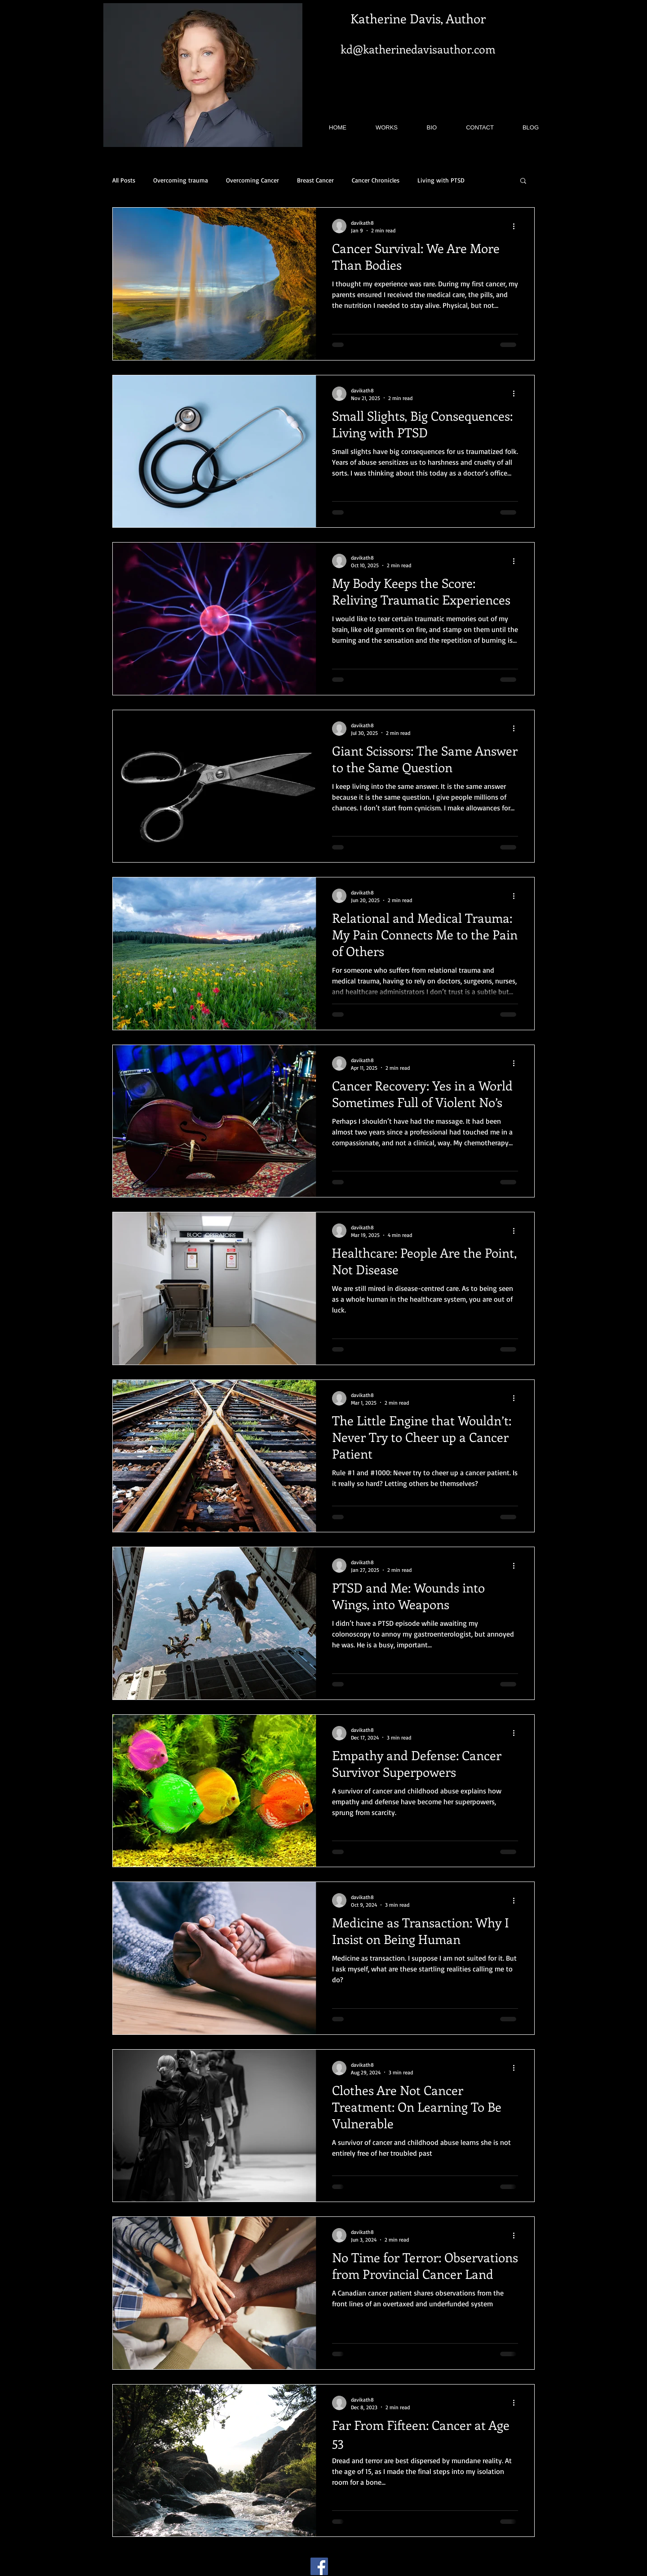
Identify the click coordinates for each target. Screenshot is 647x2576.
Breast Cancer (315, 180)
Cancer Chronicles (375, 180)
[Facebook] (319, 2566)
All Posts (123, 180)
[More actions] (516, 226)
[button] (523, 181)
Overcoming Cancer (252, 180)
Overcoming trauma (180, 180)
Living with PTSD (441, 180)
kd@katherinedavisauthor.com (418, 49)
